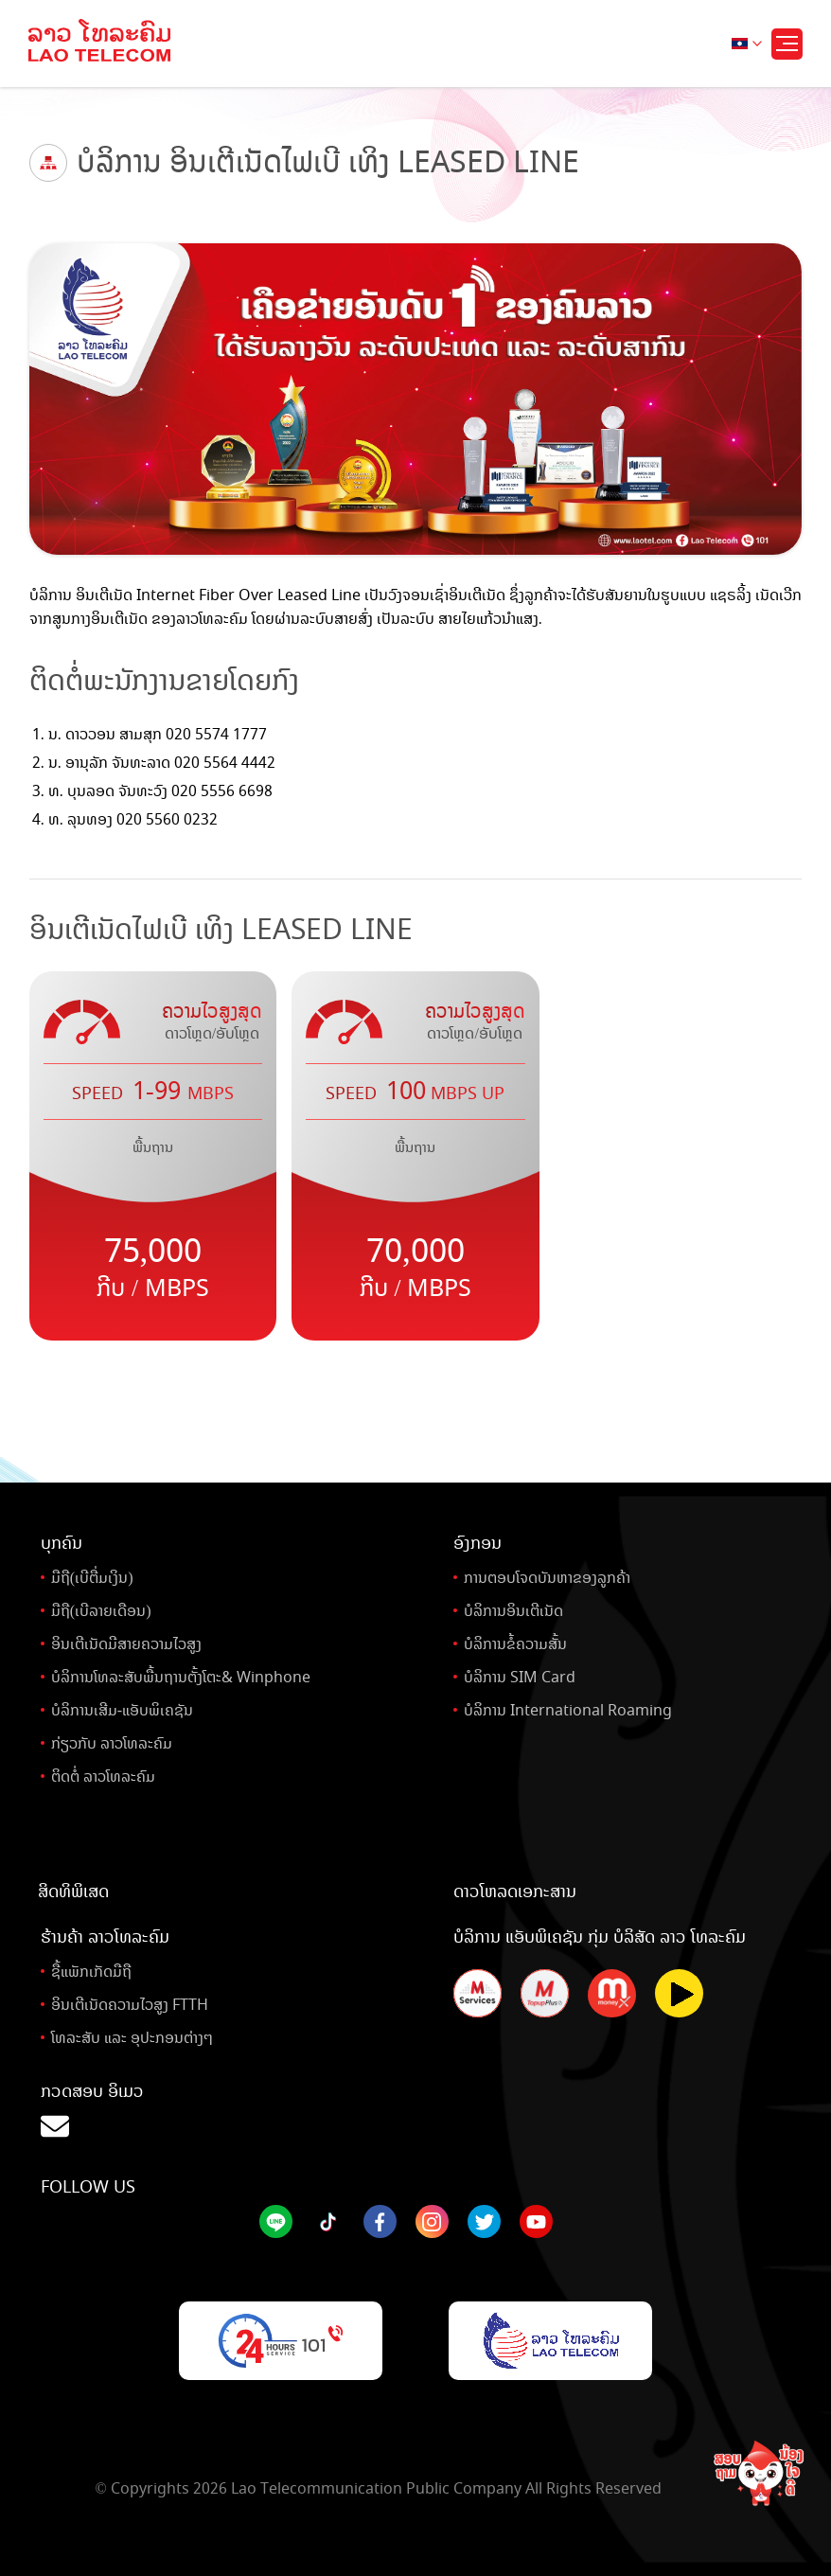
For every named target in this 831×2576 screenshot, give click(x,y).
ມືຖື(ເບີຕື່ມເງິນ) (92, 1578)
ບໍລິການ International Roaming (568, 1710)
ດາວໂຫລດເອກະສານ (514, 1891)
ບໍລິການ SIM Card (519, 1677)
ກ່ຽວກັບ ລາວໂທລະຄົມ (111, 1743)
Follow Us (88, 2187)
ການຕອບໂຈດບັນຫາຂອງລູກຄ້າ (547, 1578)
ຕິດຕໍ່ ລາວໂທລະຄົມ (103, 1776)
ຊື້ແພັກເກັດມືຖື (91, 1971)
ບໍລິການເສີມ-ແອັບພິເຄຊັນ (122, 1710)
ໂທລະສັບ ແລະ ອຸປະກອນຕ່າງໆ (132, 2038)
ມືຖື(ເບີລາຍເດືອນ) (101, 1611)
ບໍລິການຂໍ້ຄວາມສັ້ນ (515, 1644)
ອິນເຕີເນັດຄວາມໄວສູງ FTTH (129, 2004)
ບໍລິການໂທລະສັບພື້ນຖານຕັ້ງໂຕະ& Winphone (180, 1677)
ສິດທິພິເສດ (73, 1891)
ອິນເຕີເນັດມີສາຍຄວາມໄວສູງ (126, 1644)
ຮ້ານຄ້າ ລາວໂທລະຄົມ (105, 1937)
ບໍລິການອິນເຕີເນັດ (513, 1611)
